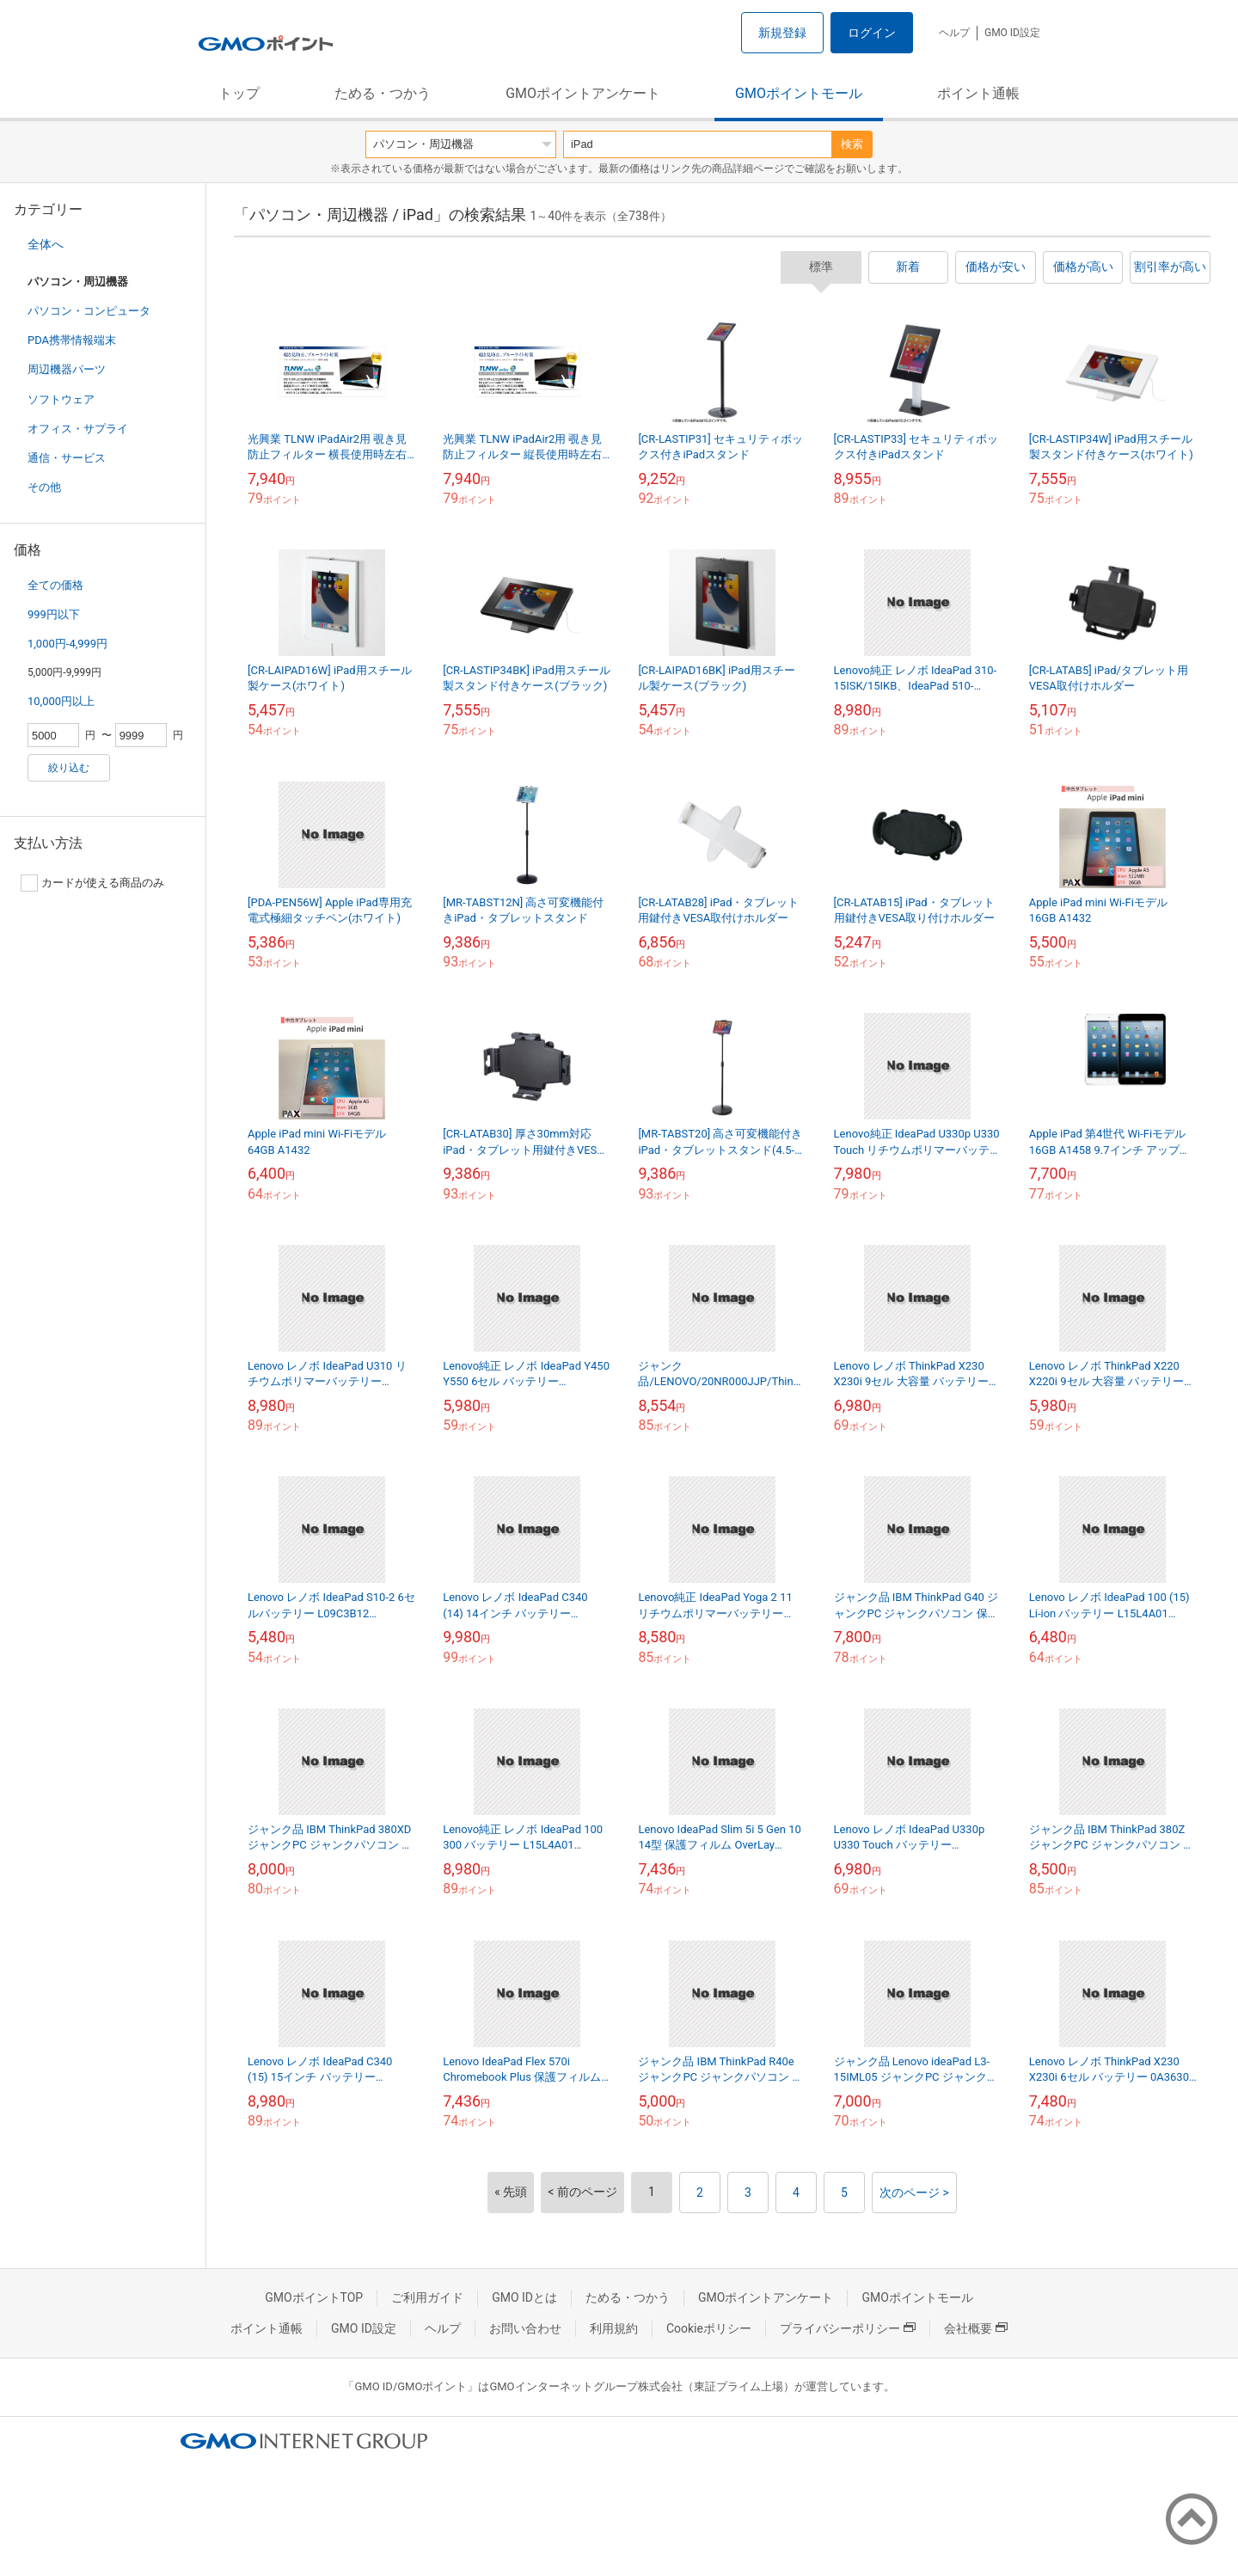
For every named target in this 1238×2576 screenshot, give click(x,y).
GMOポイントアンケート (583, 93)
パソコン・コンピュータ (89, 310)
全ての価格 (55, 585)
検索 (852, 144)
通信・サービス (67, 457)
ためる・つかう (382, 93)
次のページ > (914, 2192)
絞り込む (68, 768)
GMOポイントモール (798, 93)
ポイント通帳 (978, 93)
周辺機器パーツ (67, 369)
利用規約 (614, 2328)
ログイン (872, 33)
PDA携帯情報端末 (72, 340)
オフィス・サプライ (78, 428)
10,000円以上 (61, 701)
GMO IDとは (524, 2297)
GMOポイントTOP (314, 2297)
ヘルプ (954, 33)
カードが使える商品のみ (92, 883)
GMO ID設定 (1012, 33)
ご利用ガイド (427, 2297)
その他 (44, 487)
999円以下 (54, 614)
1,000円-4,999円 (67, 643)
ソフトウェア (61, 399)
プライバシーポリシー (848, 2328)
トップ (239, 93)
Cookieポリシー (708, 2328)
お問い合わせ (525, 2328)
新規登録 (782, 33)
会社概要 (976, 2328)
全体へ (46, 244)
